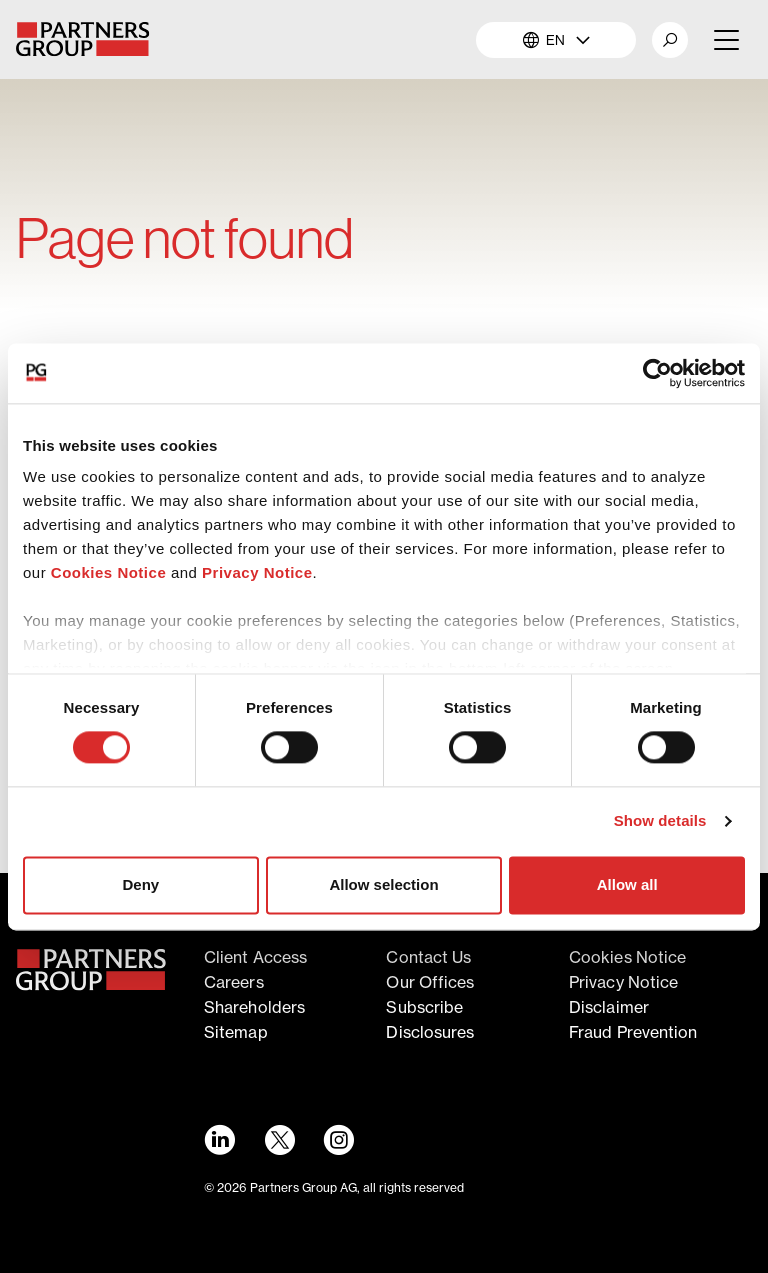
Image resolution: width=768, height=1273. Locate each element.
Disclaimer (609, 1007)
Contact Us (428, 957)
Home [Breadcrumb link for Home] (37, 180)
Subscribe (424, 1007)
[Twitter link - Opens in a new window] (279, 1140)
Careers (234, 982)
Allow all (627, 884)
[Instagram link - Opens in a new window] (339, 1140)
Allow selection (383, 884)
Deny (140, 884)
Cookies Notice (108, 572)
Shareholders (254, 1007)
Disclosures (430, 1032)
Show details (660, 821)
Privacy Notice (257, 572)
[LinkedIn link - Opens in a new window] (219, 1140)
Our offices (430, 982)
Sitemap (236, 1032)
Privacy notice (623, 982)
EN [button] (556, 39)
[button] (670, 40)
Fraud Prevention (633, 1032)
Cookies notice (627, 957)
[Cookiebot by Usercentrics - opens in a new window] (657, 373)
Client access (255, 957)
